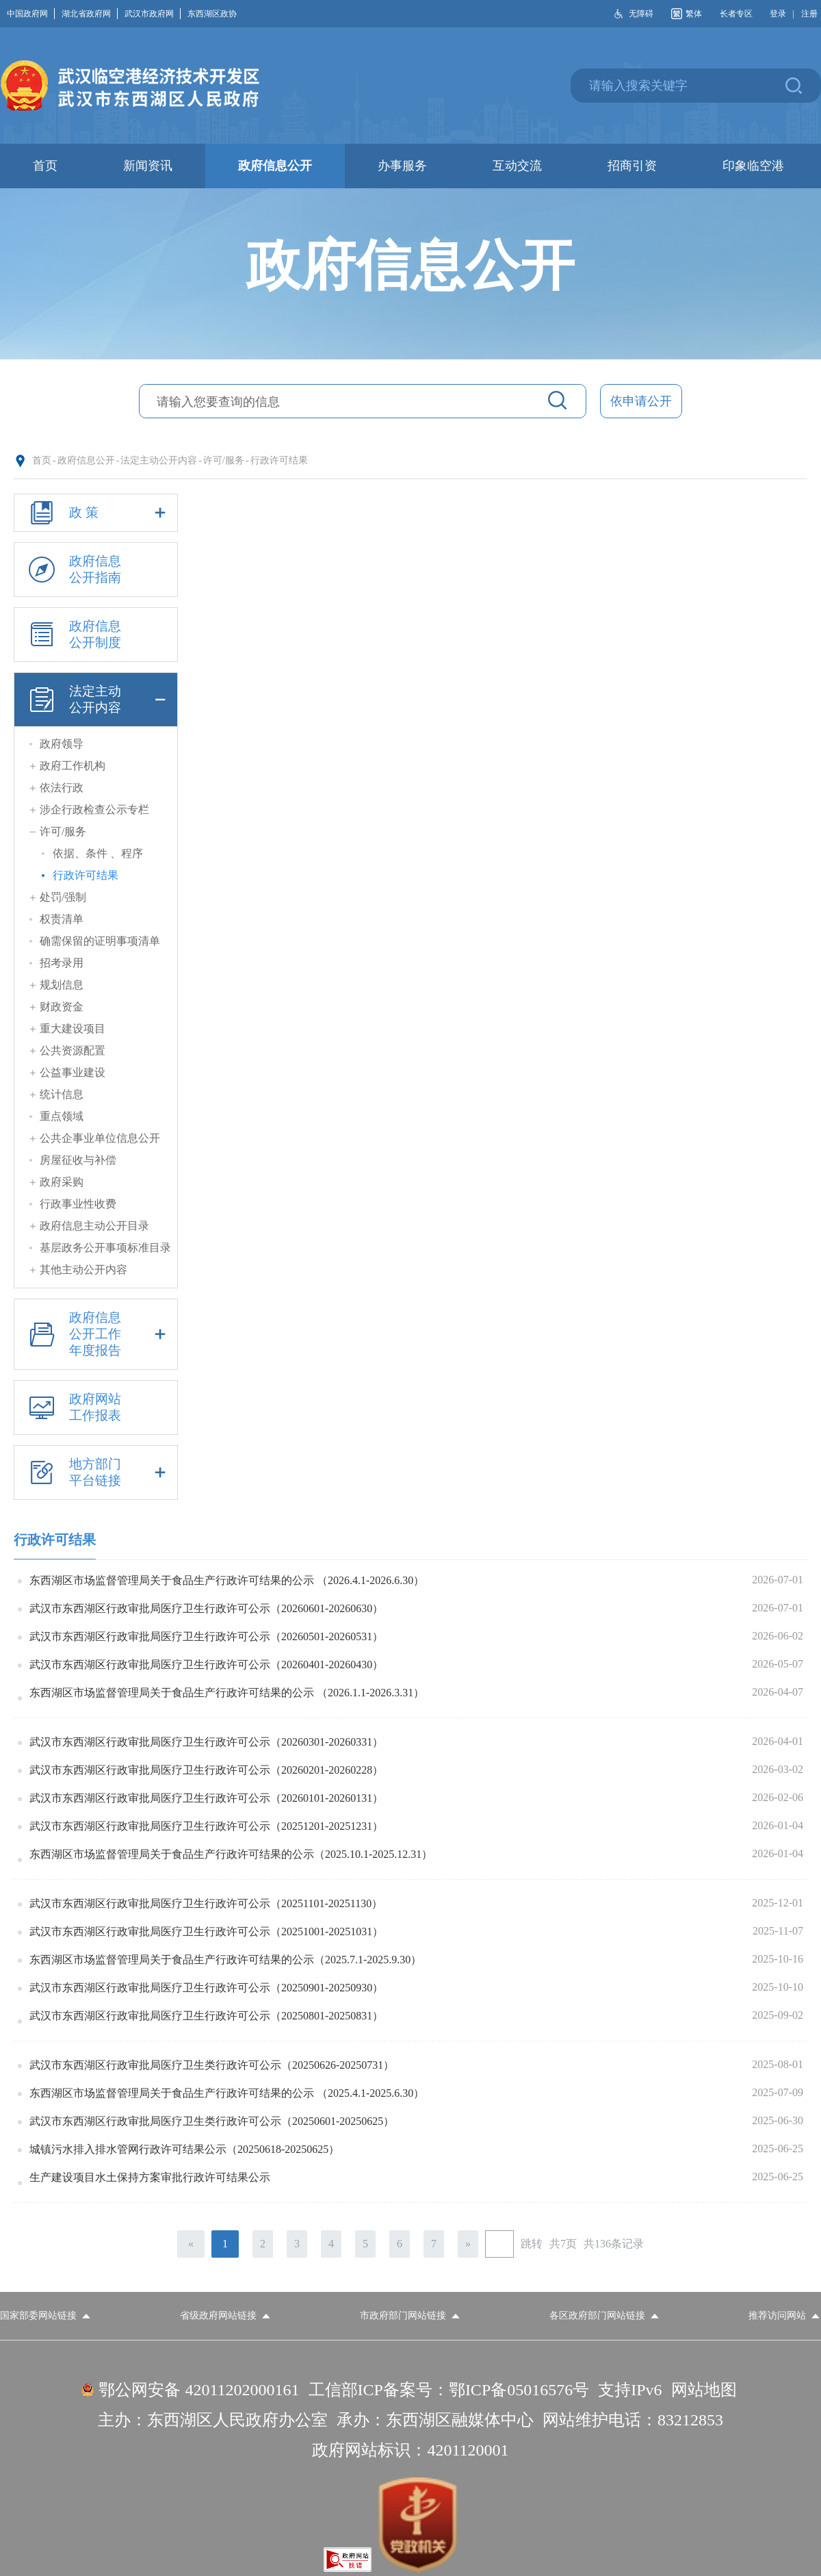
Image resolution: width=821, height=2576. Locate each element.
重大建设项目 (72, 1028)
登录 (778, 13)
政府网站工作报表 (72, 1407)
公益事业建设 (72, 1072)
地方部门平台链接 (95, 1472)
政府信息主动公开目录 (94, 1226)
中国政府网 (31, 13)
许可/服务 (223, 460)
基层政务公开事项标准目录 (105, 1247)
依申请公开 (641, 401)
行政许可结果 (279, 460)
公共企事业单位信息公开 (100, 1138)
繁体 (694, 13)
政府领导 (61, 744)
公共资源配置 (72, 1050)
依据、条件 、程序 (98, 853)
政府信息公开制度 (72, 634)
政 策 (95, 512)
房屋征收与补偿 (78, 1160)
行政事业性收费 (78, 1204)
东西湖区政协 (212, 13)
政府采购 (61, 1182)
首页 (41, 460)
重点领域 (61, 1116)
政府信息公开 (86, 460)
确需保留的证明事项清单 (100, 941)
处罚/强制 (63, 897)
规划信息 (61, 985)
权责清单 (61, 919)
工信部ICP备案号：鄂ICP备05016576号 (449, 2390)
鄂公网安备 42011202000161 (199, 2390)
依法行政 (61, 787)
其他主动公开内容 (83, 1269)
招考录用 (61, 963)
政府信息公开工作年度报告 (95, 1334)
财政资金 (61, 1006)
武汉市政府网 (153, 13)
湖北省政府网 (90, 13)
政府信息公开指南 (72, 569)
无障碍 (641, 13)
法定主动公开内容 (158, 460)
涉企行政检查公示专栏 (94, 809)
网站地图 (704, 2390)
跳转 (532, 2243)
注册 (809, 13)
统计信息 (61, 1094)
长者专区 (736, 13)
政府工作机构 (72, 765)
